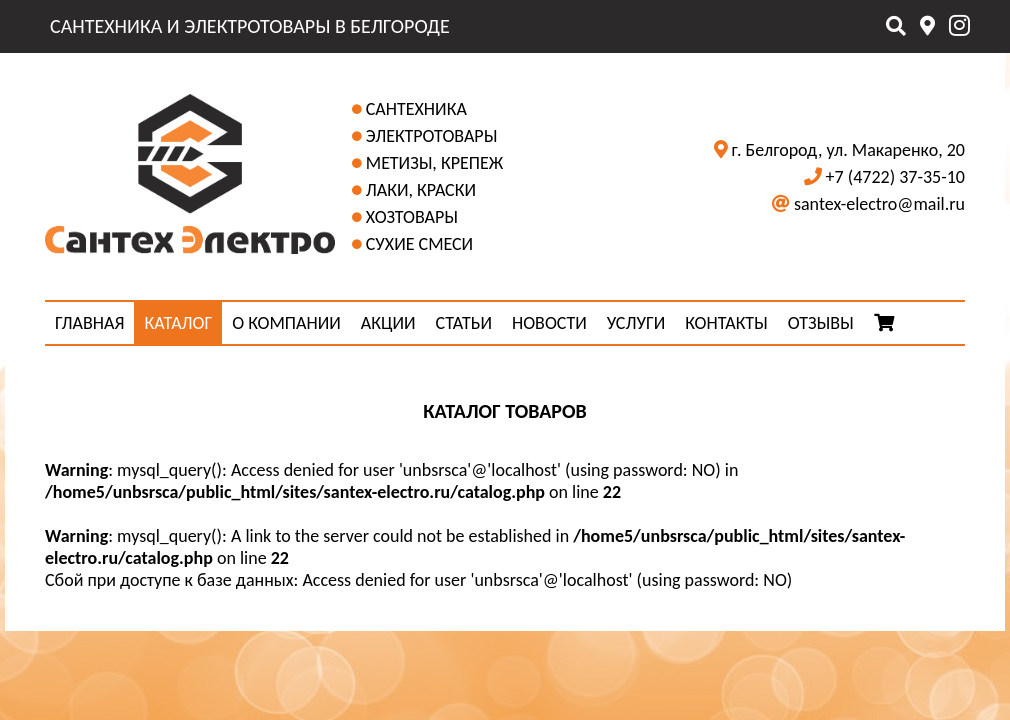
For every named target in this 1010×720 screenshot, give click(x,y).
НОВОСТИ (549, 323)
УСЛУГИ (636, 323)
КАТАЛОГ (178, 323)
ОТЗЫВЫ (821, 323)
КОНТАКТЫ (726, 323)
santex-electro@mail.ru (879, 204)
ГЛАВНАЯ (89, 323)
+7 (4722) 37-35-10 (895, 177)
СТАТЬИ (464, 323)
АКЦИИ (388, 323)
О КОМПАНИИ (286, 323)
